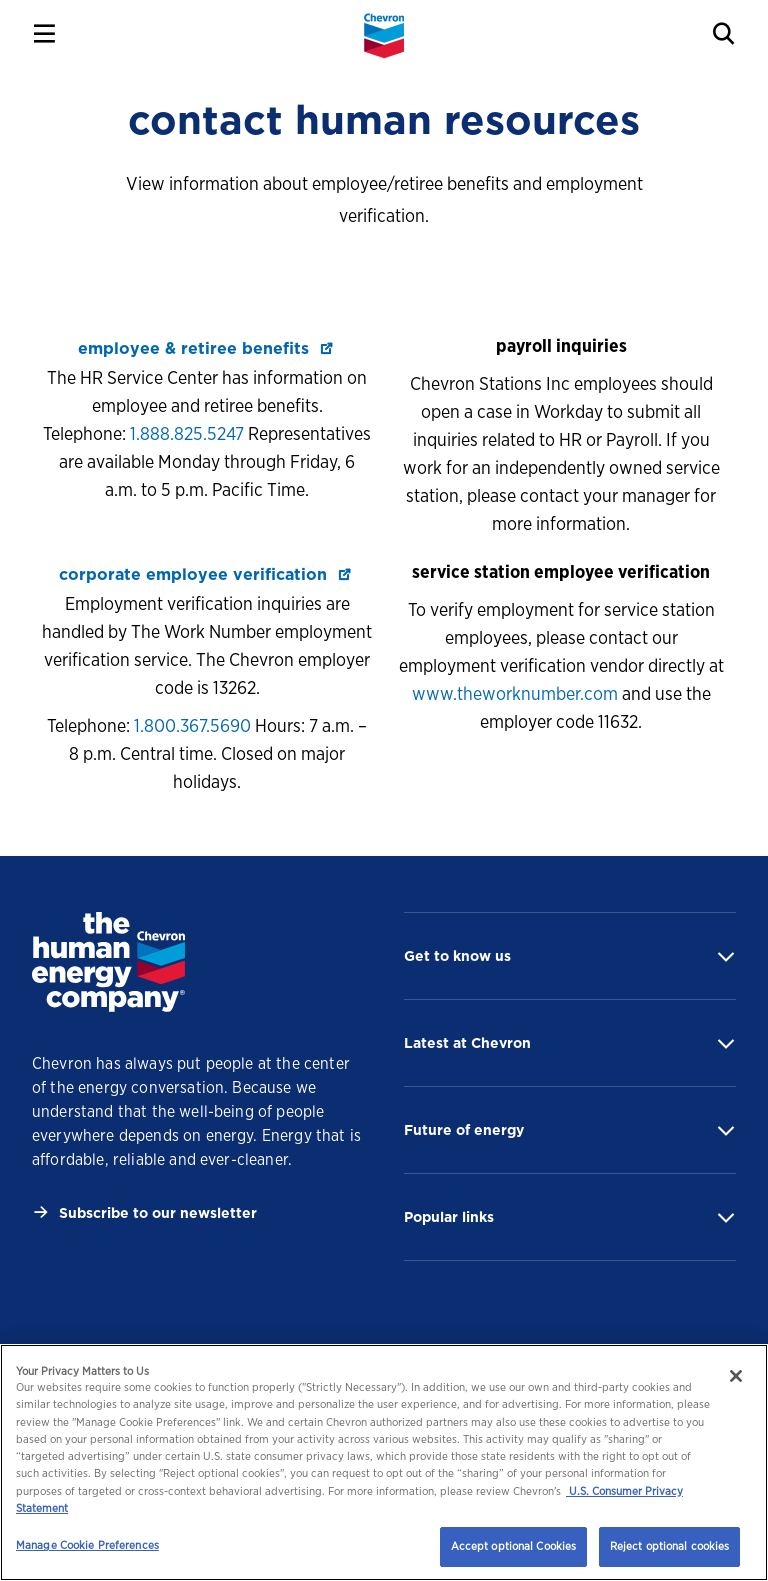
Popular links (449, 1217)
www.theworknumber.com (515, 693)
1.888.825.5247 (187, 433)
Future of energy (464, 1130)
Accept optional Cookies (514, 1546)
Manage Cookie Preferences (87, 1545)
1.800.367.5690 (192, 725)
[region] (384, 1462)
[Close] (736, 1376)
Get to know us (457, 956)
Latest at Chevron (467, 1043)
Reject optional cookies (670, 1546)
